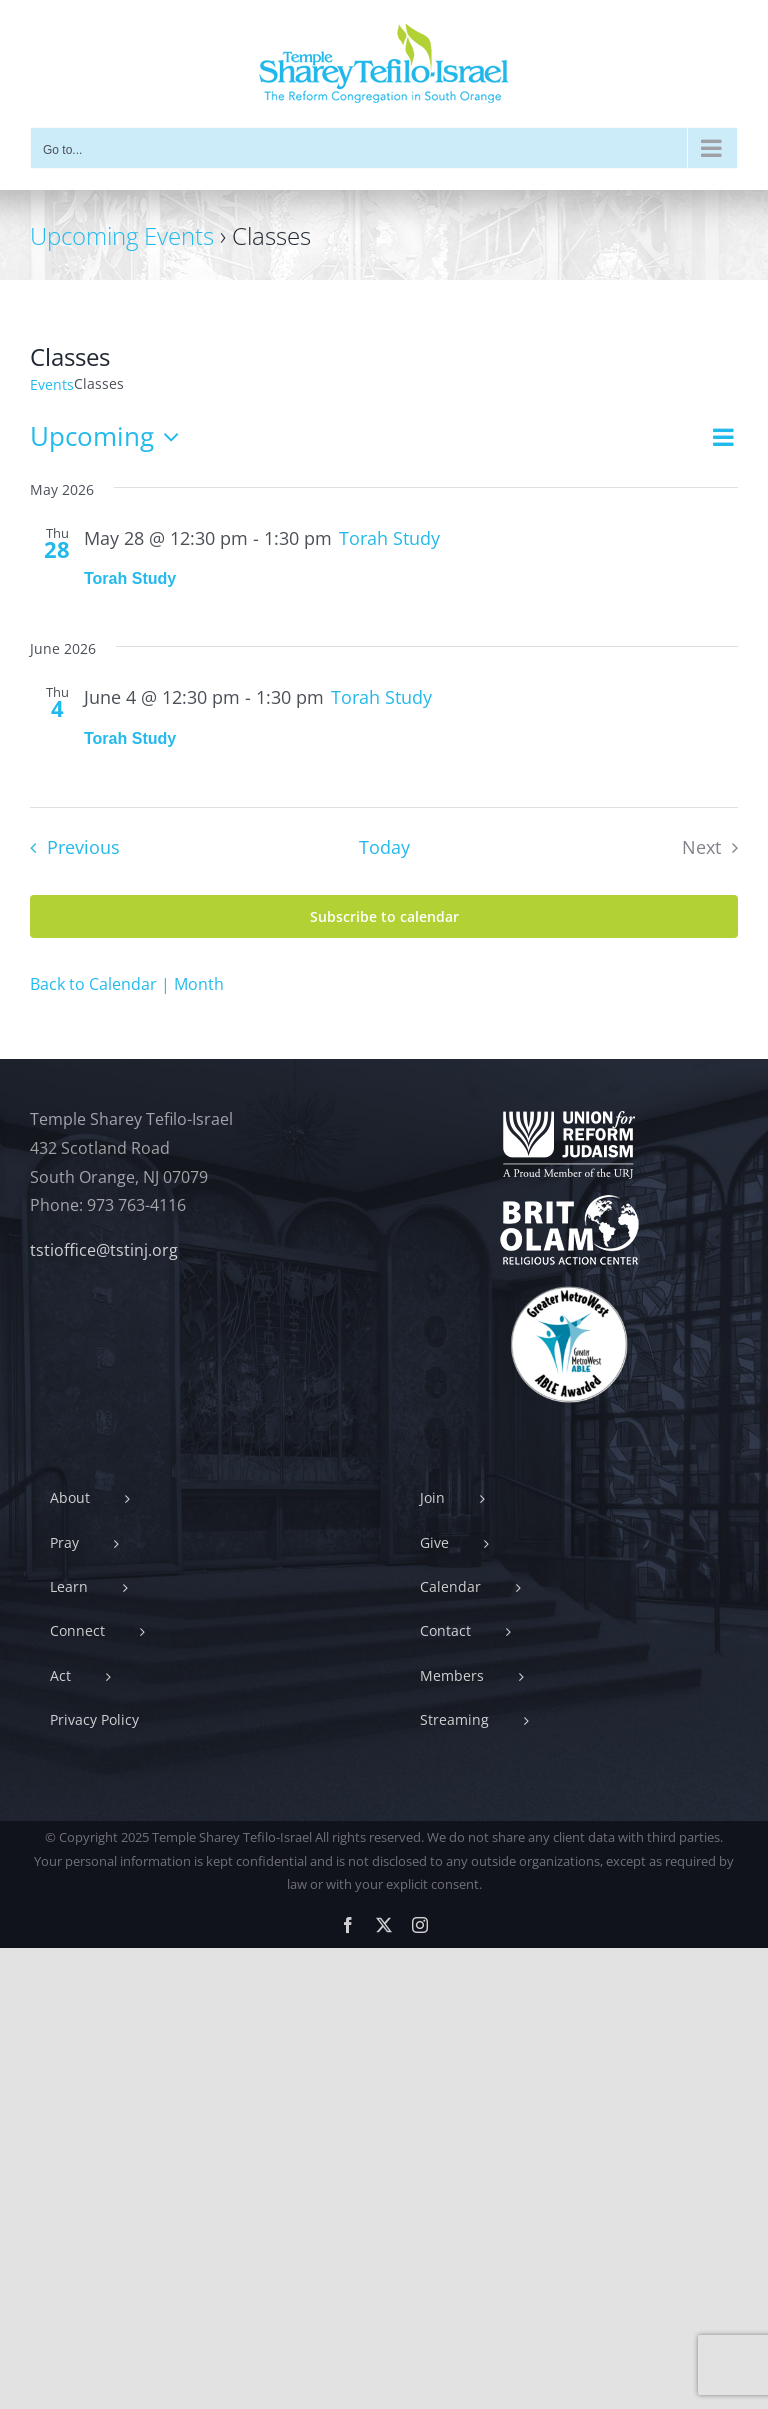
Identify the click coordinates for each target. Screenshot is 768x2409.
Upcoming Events (122, 235)
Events (52, 384)
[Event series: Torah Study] (389, 538)
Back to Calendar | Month (127, 984)
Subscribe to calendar (384, 916)
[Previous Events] (69, 848)
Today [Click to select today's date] (384, 847)
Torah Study (130, 578)
